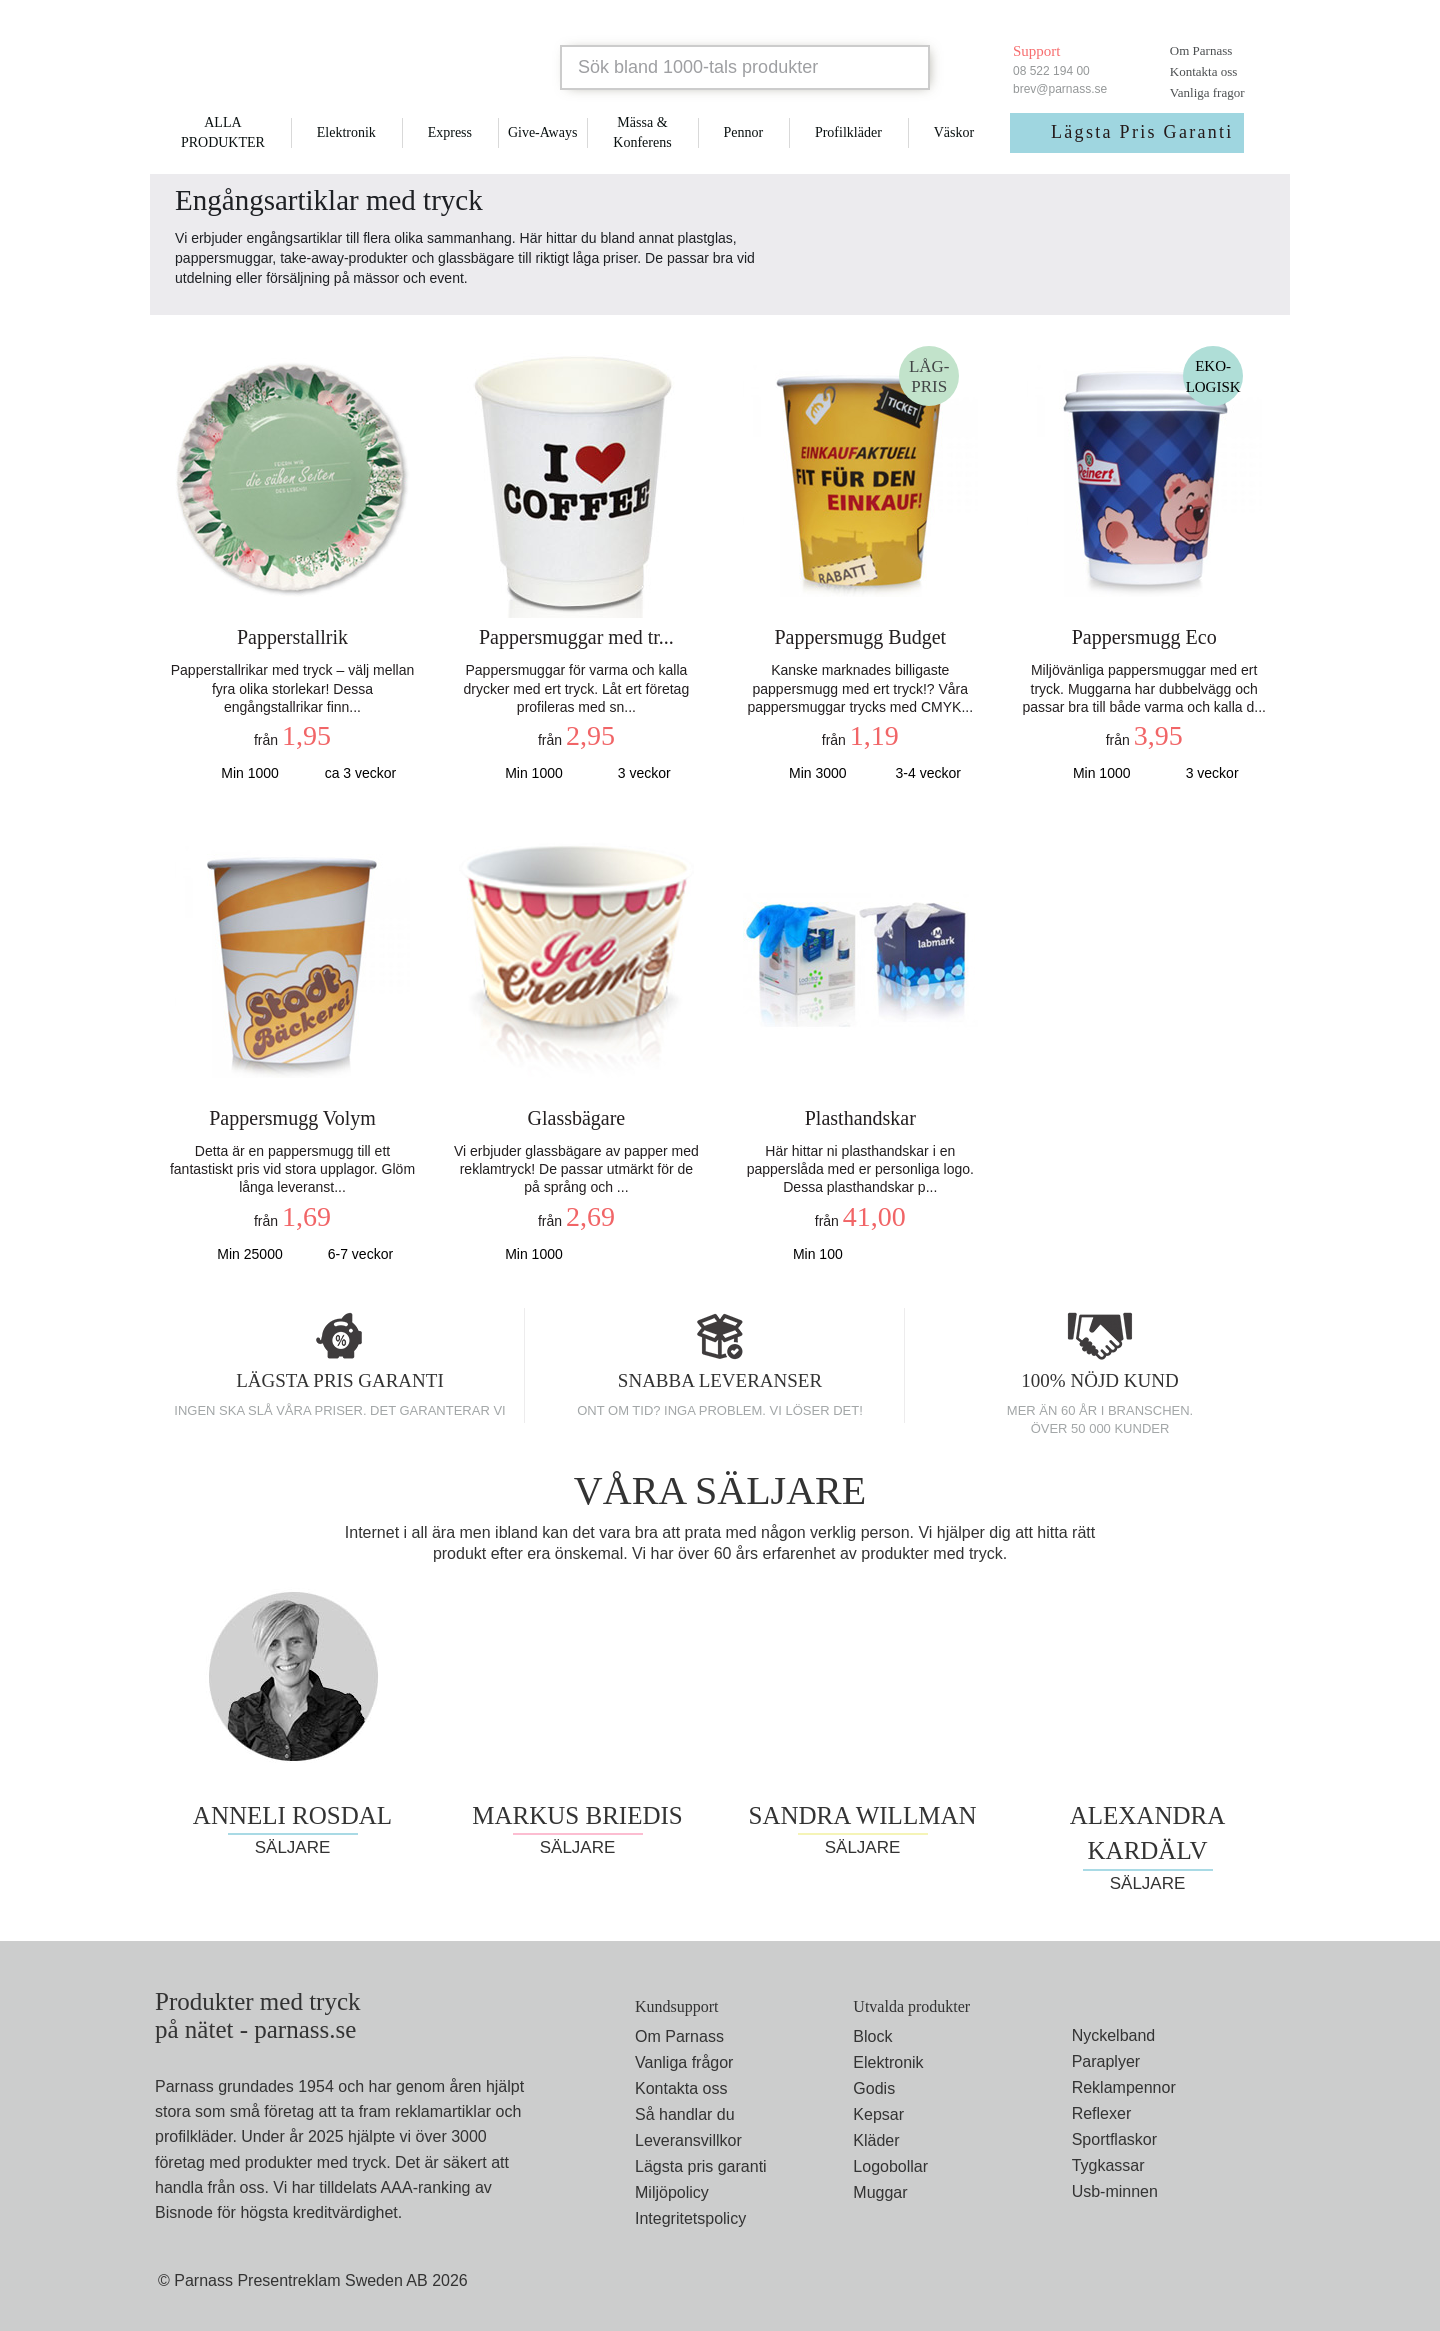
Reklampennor (1124, 2087)
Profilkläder (848, 132)
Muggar (880, 2192)
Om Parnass (1201, 50)
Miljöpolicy (672, 2192)
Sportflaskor (1114, 2139)
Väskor (954, 132)
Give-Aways (542, 132)
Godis (874, 2088)
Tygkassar (1108, 2165)
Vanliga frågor (684, 2062)
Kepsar (878, 2114)
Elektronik (346, 132)
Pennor (743, 132)
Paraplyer (1106, 2061)
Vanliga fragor (1207, 92)
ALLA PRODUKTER (223, 132)
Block (872, 2036)
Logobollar (890, 2166)
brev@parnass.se (1060, 89)
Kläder (876, 2140)
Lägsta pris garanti (701, 2166)
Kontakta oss (1204, 71)
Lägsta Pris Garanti (1142, 132)
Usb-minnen (1115, 2191)
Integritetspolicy (690, 2218)
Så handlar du (685, 2114)
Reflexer (1102, 2113)
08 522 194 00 (1051, 71)
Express (450, 132)
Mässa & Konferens (642, 132)
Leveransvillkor (688, 2140)
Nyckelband (1114, 2035)
